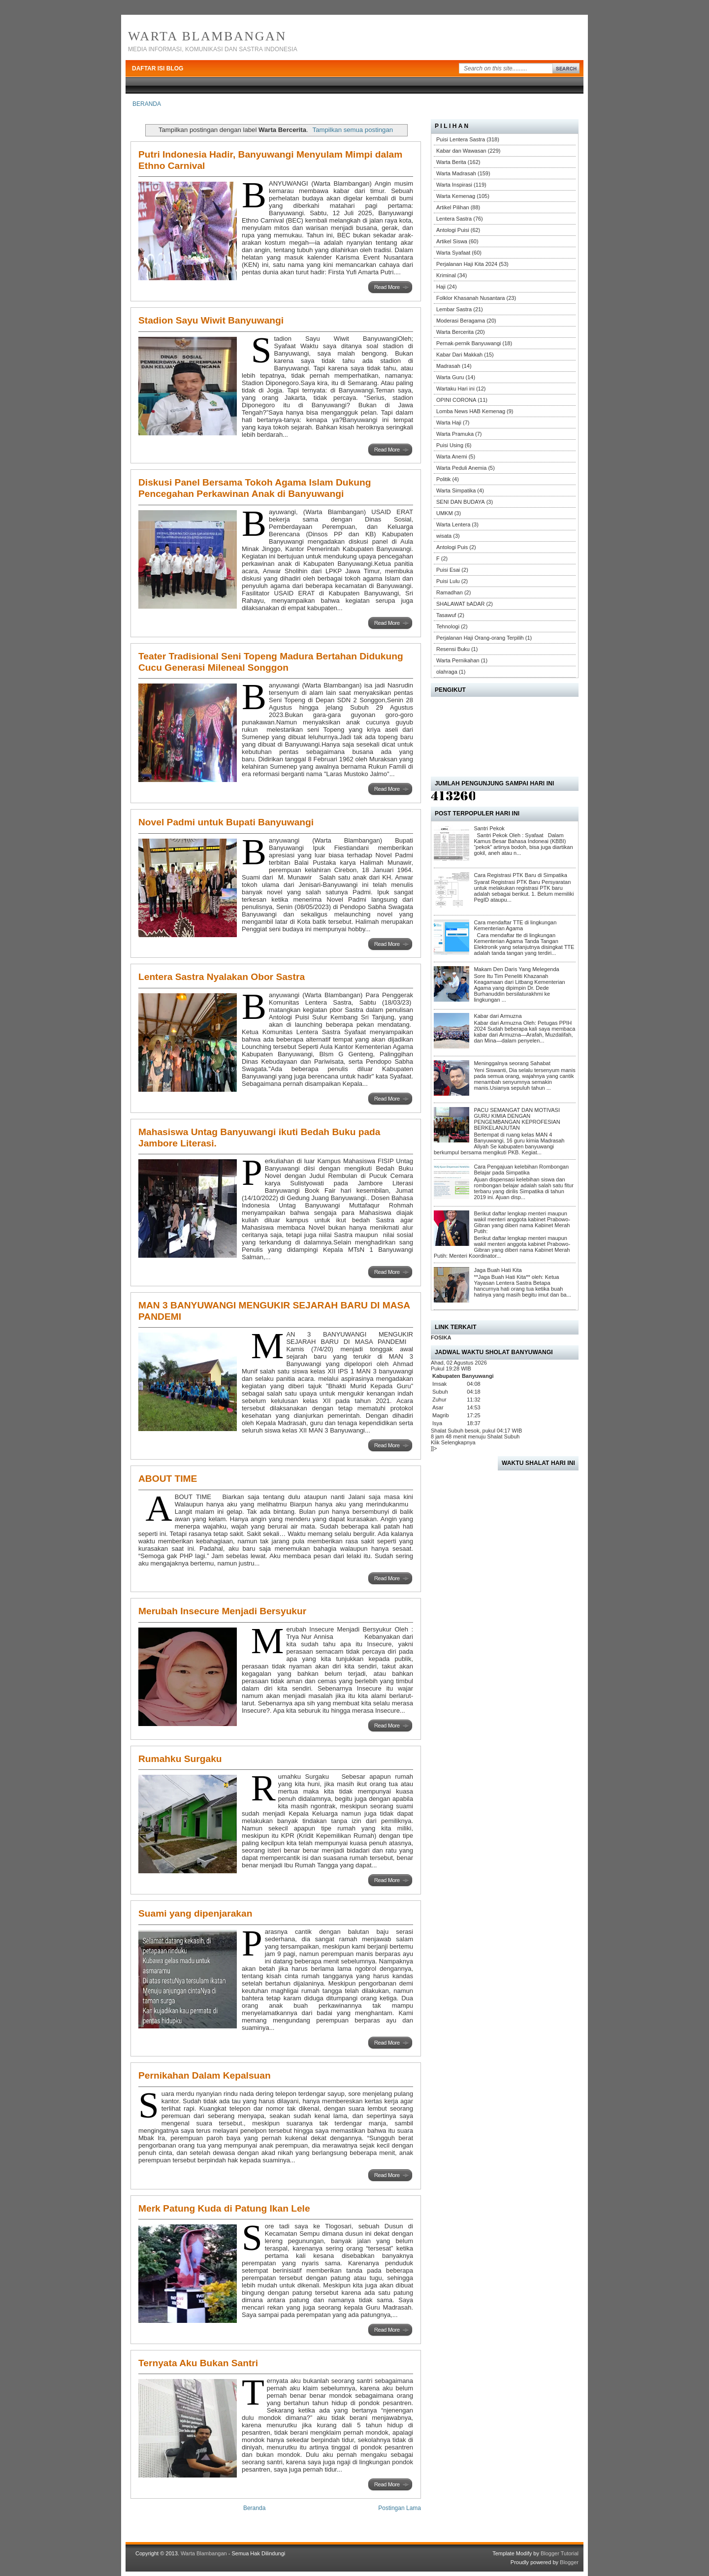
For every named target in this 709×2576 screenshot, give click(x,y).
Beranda (254, 2508)
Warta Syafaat (453, 253)
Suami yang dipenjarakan (195, 1913)
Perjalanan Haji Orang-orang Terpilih (480, 638)
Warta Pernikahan (458, 660)
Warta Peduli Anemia (461, 468)
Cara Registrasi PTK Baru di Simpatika (520, 875)
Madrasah (448, 366)
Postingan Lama (399, 2508)
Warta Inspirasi (454, 185)
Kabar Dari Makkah (459, 355)
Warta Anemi (451, 456)
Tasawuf (446, 615)
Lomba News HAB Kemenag (470, 411)
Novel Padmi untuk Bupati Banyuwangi (226, 822)
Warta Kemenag (455, 196)
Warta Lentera (453, 524)
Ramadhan (449, 592)
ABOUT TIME (167, 1478)
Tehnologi (447, 626)
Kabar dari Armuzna (497, 1016)
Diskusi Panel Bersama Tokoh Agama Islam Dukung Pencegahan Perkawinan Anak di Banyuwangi (254, 488)
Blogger (569, 2562)
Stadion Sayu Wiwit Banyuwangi (211, 320)
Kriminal (446, 275)
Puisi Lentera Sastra (460, 139)
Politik (443, 479)
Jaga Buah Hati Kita (497, 1270)
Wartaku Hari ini (455, 388)
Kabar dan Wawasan (461, 151)
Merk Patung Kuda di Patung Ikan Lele (224, 2208)
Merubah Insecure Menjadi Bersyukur (222, 1611)
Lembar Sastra (454, 309)
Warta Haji (448, 422)
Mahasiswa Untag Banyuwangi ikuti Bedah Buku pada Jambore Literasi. (259, 1137)
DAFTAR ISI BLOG (157, 68)
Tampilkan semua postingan (353, 129)
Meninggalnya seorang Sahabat (512, 1063)
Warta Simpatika (456, 490)
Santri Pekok (489, 828)
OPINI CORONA (456, 400)
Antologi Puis (452, 547)
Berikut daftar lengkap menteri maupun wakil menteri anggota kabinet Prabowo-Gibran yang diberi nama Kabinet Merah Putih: (522, 1222)
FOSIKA (441, 1337)
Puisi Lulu (448, 581)
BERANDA (146, 103)
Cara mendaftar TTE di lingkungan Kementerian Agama (515, 925)
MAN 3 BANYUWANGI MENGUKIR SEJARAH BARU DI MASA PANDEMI (274, 1311)
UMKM (444, 513)
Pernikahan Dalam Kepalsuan (204, 2075)
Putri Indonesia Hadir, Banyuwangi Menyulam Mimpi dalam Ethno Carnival (270, 160)
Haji (441, 287)
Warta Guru (450, 377)
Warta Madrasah (456, 173)
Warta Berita (451, 162)
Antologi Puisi (452, 230)
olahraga (446, 672)
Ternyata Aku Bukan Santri (198, 2363)
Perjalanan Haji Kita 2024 (466, 264)
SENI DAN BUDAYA (460, 502)
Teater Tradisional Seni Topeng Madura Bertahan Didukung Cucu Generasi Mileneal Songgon (270, 662)
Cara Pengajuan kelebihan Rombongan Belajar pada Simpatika (521, 1169)
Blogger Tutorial (560, 2553)
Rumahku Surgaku (180, 1759)
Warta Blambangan (207, 36)
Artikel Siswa (451, 241)
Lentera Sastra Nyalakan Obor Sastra (221, 977)
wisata (443, 536)
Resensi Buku (453, 649)
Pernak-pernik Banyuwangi (468, 343)
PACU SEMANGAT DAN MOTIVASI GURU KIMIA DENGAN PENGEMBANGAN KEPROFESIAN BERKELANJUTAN (517, 1119)
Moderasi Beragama (460, 321)
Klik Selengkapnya (453, 1442)
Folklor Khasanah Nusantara (470, 298)
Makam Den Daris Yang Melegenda (516, 969)
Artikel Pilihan (452, 207)
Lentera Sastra (454, 219)
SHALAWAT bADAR (460, 604)
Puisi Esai (448, 570)
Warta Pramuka (455, 434)
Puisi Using (449, 445)
